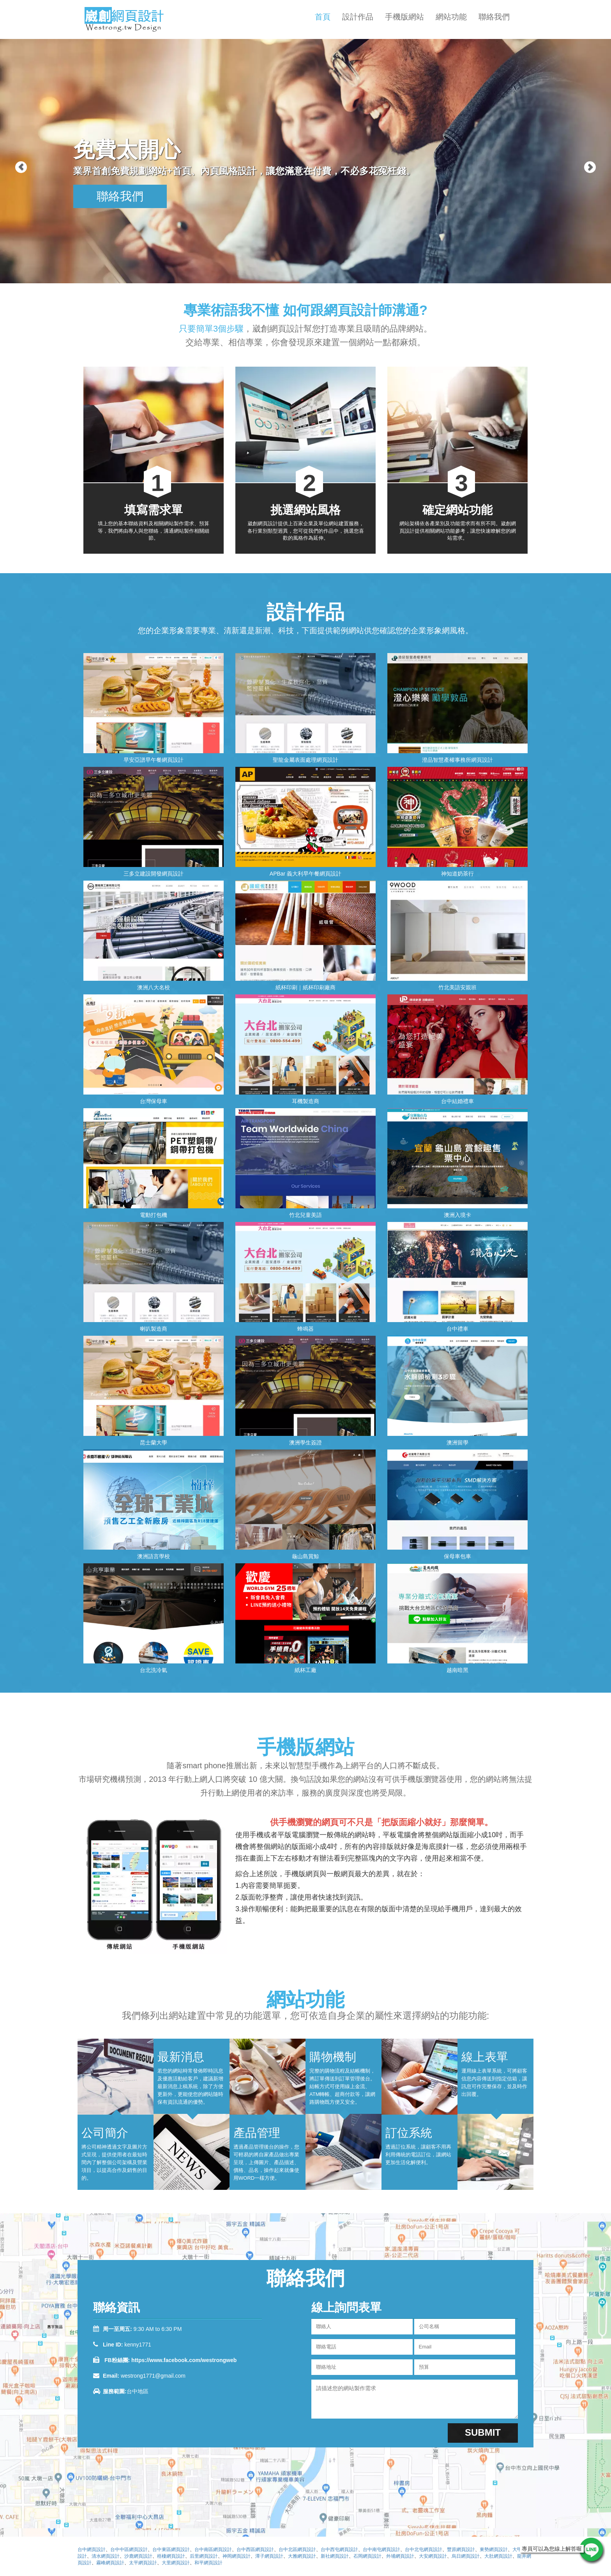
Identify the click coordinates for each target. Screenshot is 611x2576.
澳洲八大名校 (153, 987)
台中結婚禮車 (457, 1101)
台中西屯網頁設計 (339, 2549)
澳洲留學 (457, 1442)
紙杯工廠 (305, 1670)
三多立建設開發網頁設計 (154, 873)
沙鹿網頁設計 (138, 2556)
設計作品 (357, 16)
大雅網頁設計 (302, 2556)
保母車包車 (457, 1556)
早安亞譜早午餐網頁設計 (154, 760)
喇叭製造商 (153, 1329)
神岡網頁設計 (237, 2556)
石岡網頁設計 (367, 2556)
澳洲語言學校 (153, 1556)
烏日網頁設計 (466, 2556)
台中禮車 (457, 1329)
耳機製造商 (305, 1101)
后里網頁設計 (204, 2556)
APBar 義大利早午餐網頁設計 (305, 873)
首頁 (322, 16)
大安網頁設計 (433, 2556)
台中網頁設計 (92, 2549)
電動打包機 (153, 1215)
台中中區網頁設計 (129, 2549)
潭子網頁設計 (269, 2556)
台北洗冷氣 (153, 1670)
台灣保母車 (153, 1101)
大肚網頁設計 (498, 2556)
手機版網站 (404, 16)
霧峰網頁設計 (110, 2562)
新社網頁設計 (335, 2556)
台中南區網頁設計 (213, 2549)
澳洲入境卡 (457, 1215)
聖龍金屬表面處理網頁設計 (305, 760)
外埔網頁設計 (400, 2556)
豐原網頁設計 (461, 2549)
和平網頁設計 (208, 2562)
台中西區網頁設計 (255, 2549)
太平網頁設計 (143, 2562)
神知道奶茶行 (457, 873)
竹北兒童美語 (305, 1215)
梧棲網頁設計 (171, 2556)
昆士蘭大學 (153, 1442)
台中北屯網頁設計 (423, 2549)
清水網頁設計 (106, 2556)
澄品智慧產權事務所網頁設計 (457, 760)
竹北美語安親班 (457, 987)
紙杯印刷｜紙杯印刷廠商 (305, 987)
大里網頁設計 (176, 2562)
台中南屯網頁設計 (381, 2549)
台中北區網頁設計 (297, 2549)
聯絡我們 (494, 16)
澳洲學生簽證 (305, 1442)
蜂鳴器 (305, 1329)
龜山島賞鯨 (305, 1556)
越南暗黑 (457, 1670)
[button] (15, 141)
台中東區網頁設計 (171, 2549)
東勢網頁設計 (494, 2549)
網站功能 (451, 16)
